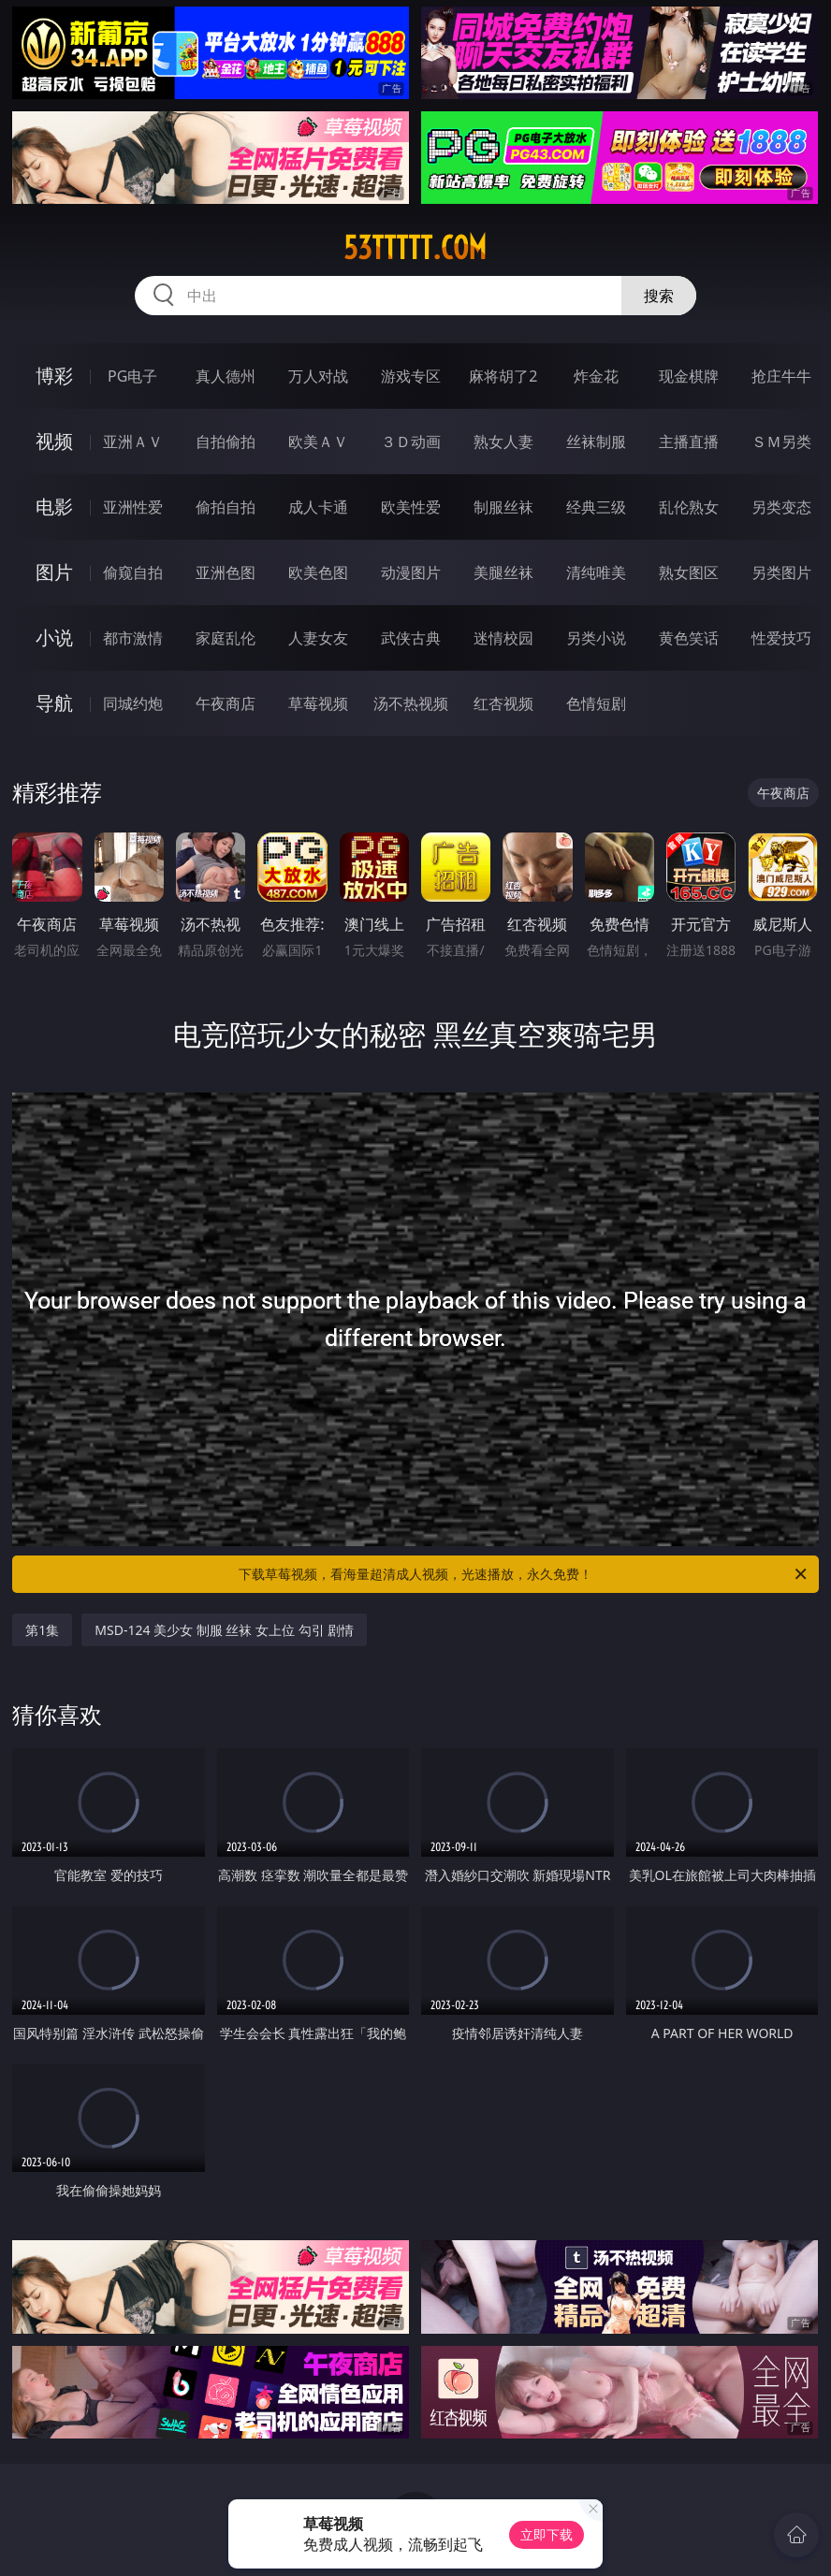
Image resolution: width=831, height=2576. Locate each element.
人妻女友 (318, 638)
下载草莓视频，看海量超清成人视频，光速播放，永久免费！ (524, 1574)
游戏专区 (411, 376)
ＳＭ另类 (781, 441)
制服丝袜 (503, 507)
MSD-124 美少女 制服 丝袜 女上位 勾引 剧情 (224, 1630)
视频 (54, 441)
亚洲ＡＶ (133, 441)
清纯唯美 (596, 572)
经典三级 (596, 507)
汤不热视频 (410, 703)
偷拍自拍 (225, 507)
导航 (54, 703)
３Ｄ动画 (411, 441)
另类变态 (781, 507)
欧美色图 (318, 572)
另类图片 (781, 572)
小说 (54, 637)
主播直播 (689, 441)
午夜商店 (225, 703)
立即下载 (546, 2534)
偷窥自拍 (133, 572)
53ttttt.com (415, 248)
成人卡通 (318, 507)
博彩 (54, 375)
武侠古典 (411, 638)
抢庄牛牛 (781, 376)
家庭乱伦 (225, 638)
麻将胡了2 (503, 376)
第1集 (42, 1630)
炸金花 (596, 376)
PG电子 (132, 376)
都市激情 (133, 638)
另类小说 (596, 638)
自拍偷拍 (225, 441)
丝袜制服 (596, 441)
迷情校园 (503, 638)
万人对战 (318, 376)
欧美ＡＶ (318, 441)
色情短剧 (596, 703)
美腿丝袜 (503, 572)
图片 (54, 572)
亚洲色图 (225, 572)
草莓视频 (318, 703)
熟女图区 (689, 572)
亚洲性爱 (133, 507)
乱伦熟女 (689, 507)
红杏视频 (503, 703)
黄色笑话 (689, 638)
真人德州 (225, 376)
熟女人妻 (503, 441)
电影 (54, 506)
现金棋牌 (689, 376)
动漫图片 (411, 572)
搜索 (659, 295)
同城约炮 (133, 703)
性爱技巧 (781, 638)
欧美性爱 (411, 507)
